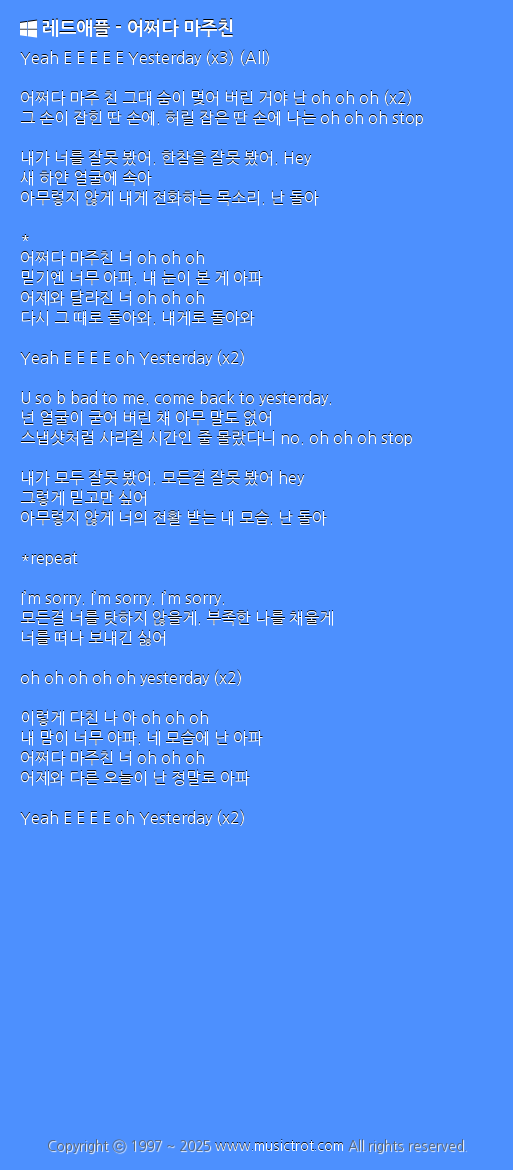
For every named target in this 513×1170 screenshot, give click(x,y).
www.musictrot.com (279, 1146)
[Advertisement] (256, 988)
